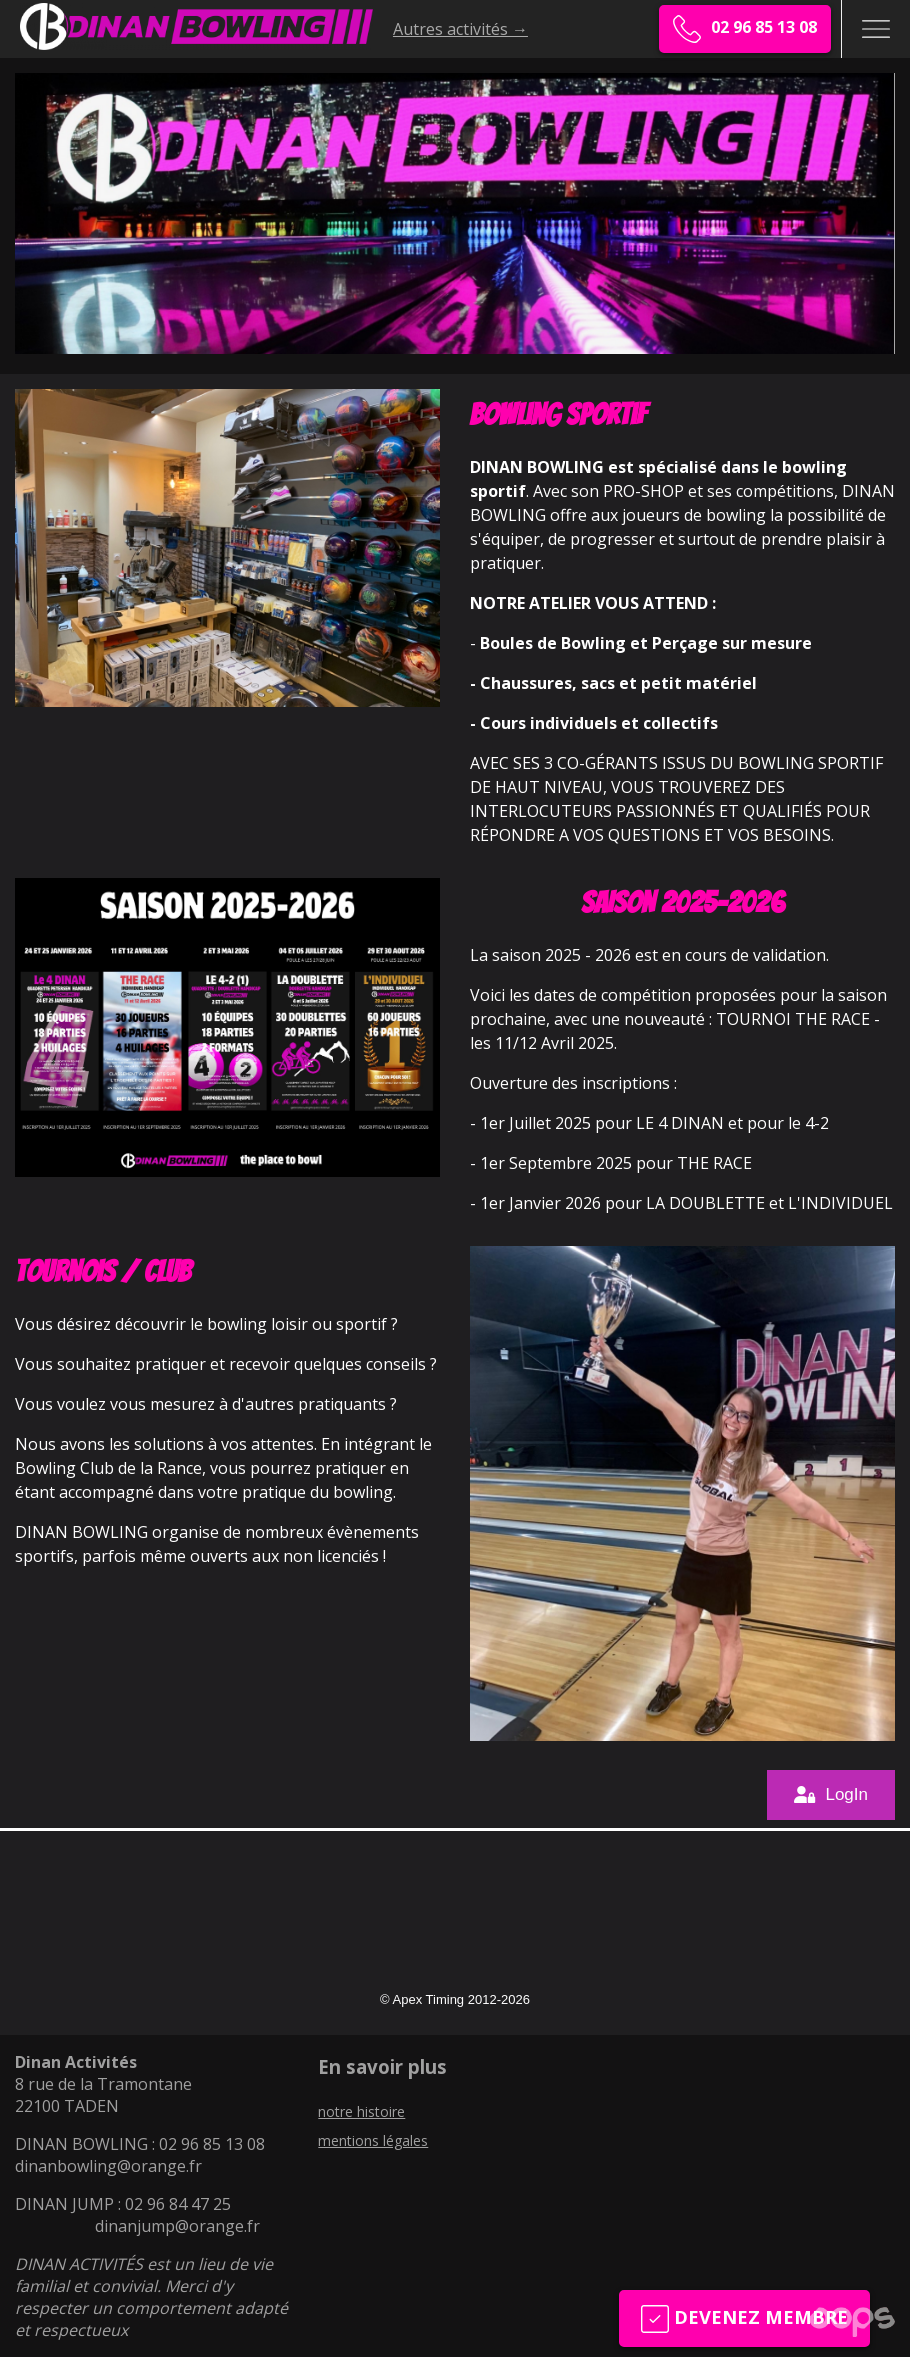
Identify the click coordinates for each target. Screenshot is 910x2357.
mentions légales (373, 2140)
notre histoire (361, 2111)
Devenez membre (744, 2318)
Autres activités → (460, 29)
